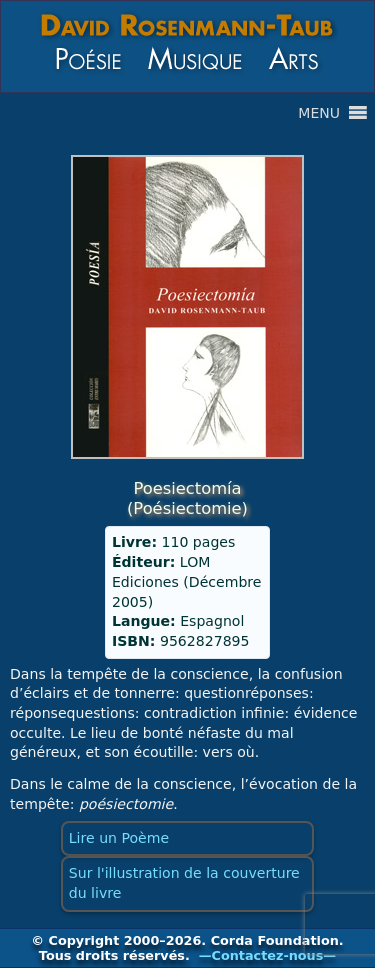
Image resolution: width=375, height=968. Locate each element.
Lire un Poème (119, 838)
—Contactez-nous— (267, 955)
